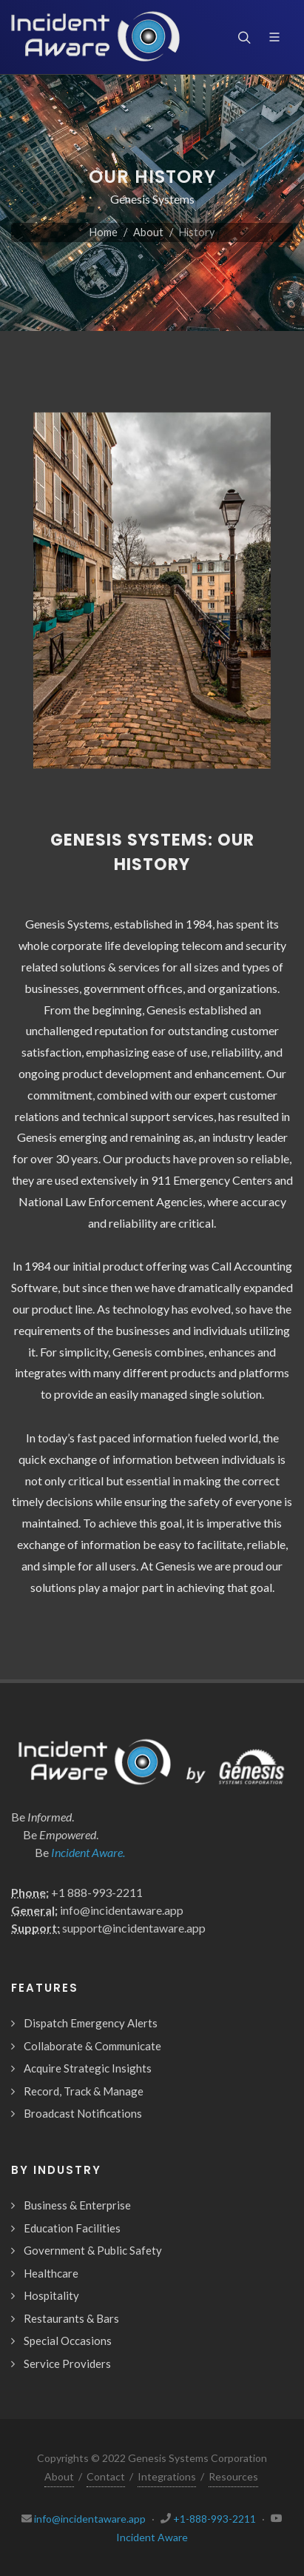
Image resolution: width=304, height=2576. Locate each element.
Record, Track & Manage (83, 2091)
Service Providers (67, 2363)
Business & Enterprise (77, 2205)
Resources (233, 2476)
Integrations (167, 2476)
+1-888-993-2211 (214, 2518)
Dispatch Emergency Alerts (91, 2023)
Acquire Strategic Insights (88, 2068)
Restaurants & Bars (71, 2318)
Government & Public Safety (93, 2250)
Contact (106, 2476)
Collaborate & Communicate (92, 2046)
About (148, 232)
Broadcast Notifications (83, 2113)
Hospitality (51, 2295)
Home (103, 232)
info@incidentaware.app (90, 2518)
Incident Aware (152, 2537)
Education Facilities (72, 2228)
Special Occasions (68, 2340)
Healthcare (51, 2273)
